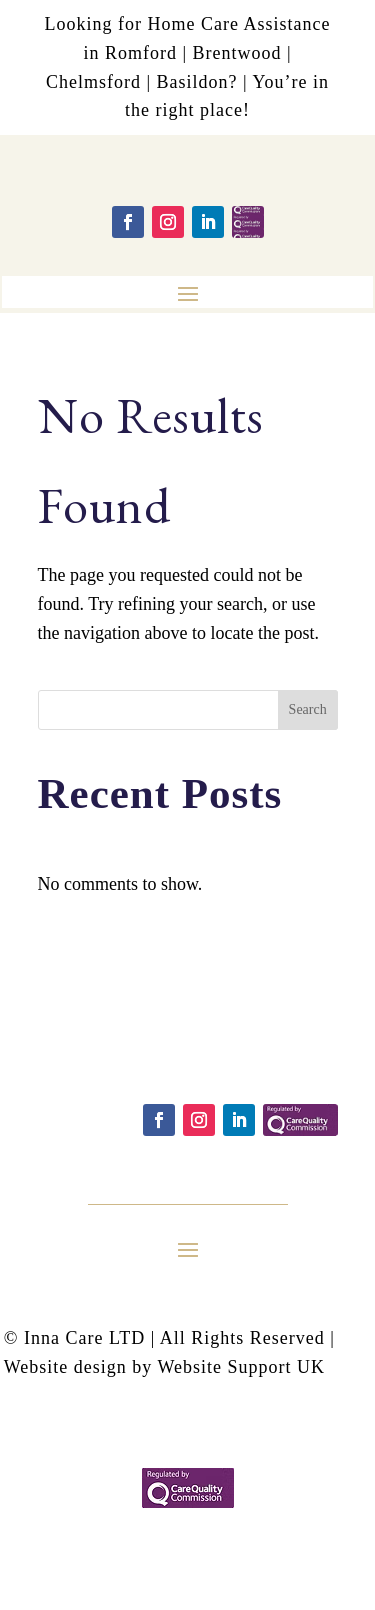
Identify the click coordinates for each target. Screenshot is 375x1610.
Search (308, 709)
